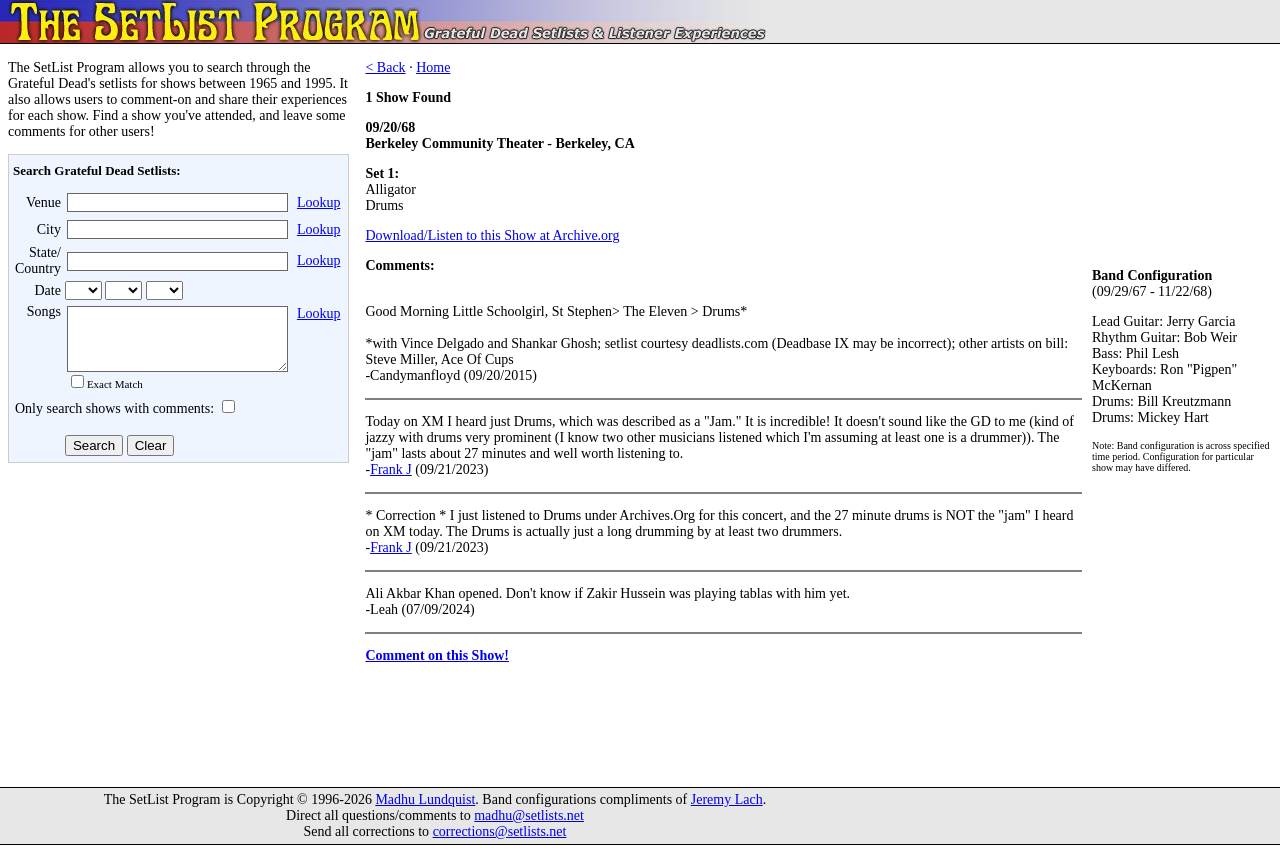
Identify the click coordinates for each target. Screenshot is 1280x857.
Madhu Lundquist (425, 811)
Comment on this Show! (437, 655)
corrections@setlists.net (500, 843)
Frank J (391, 469)
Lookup (319, 202)
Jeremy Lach (727, 811)
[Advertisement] (176, 629)
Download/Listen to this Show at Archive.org (492, 235)
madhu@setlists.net (529, 827)
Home (433, 67)
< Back (385, 67)
